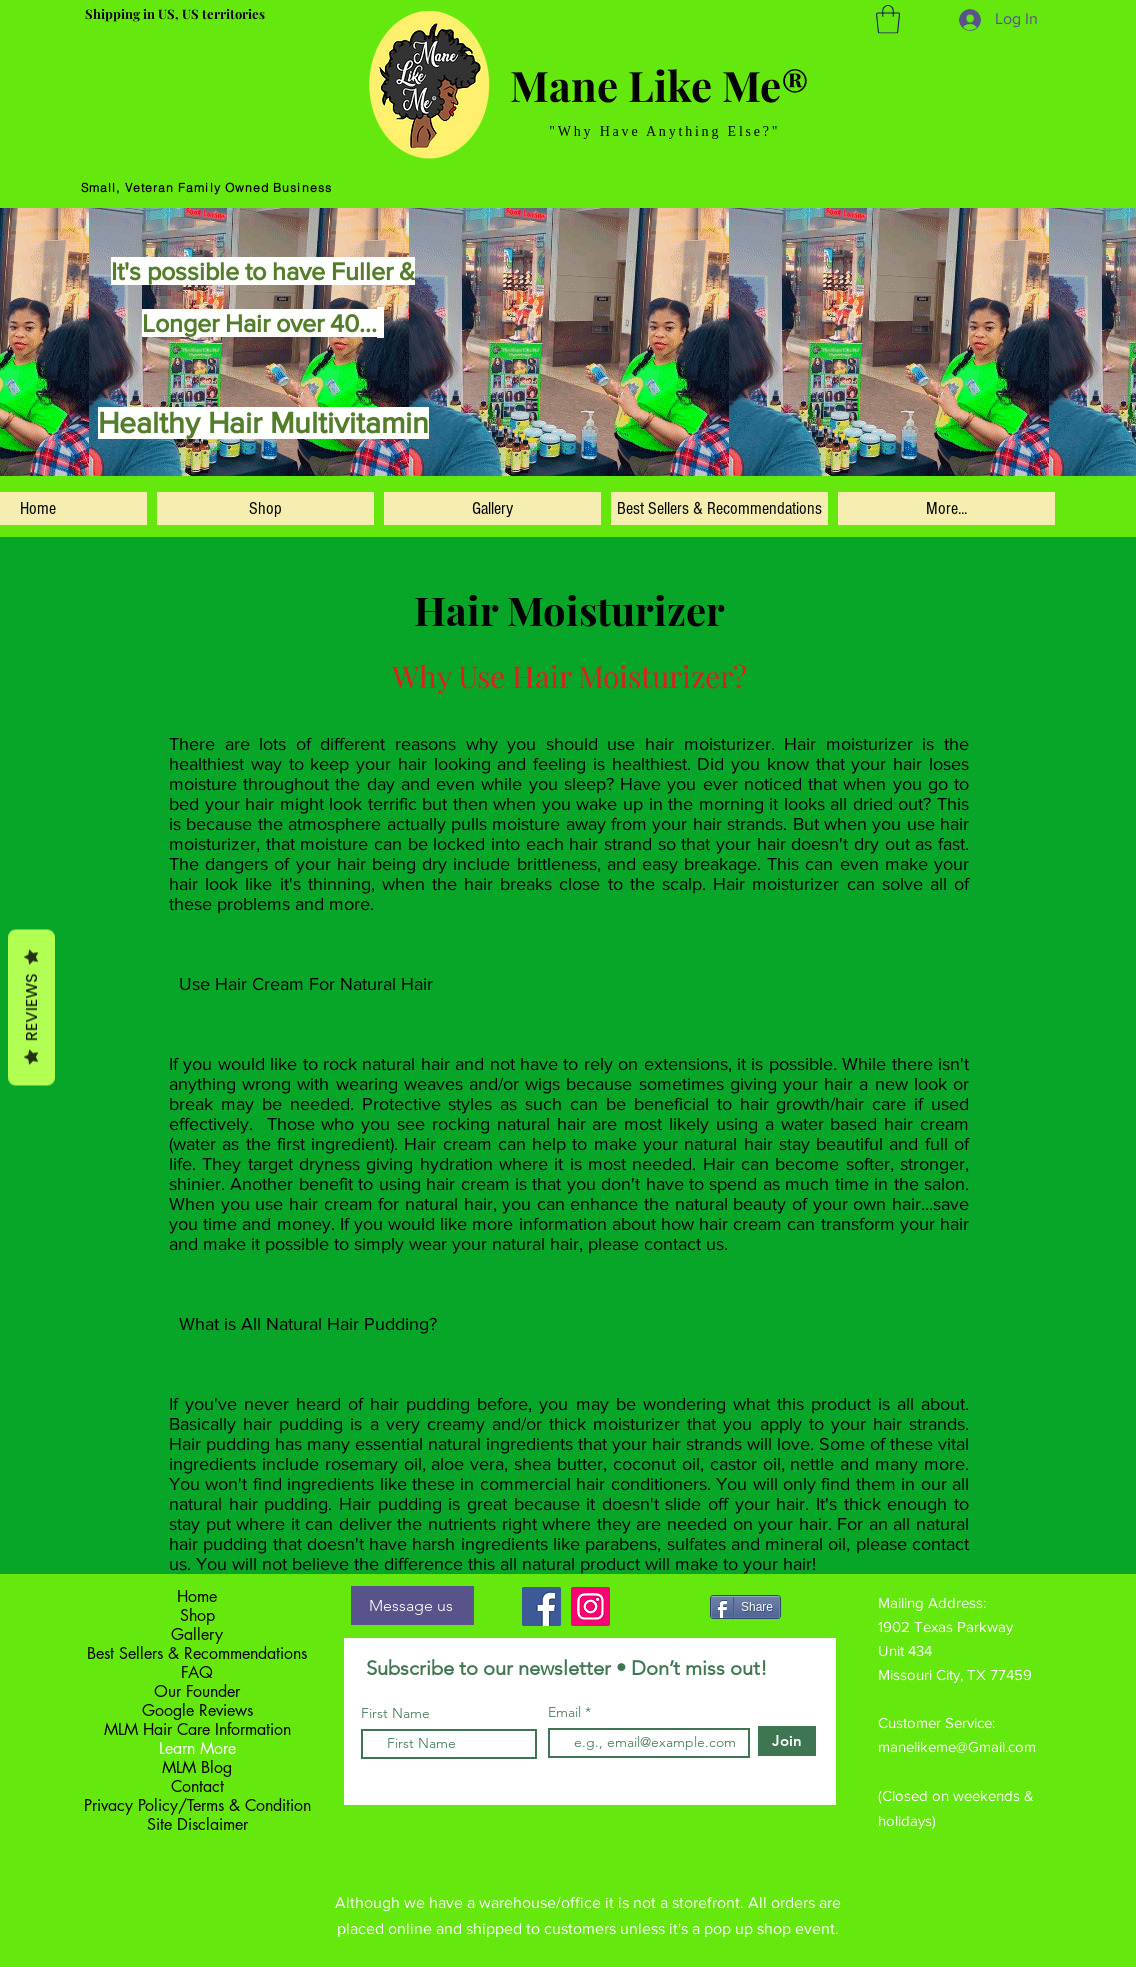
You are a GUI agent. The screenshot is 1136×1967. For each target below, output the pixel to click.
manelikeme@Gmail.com (957, 1746)
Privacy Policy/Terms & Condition (197, 1805)
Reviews (31, 1007)
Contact (197, 1786)
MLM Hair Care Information (197, 1729)
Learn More (197, 1748)
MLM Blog (197, 1767)
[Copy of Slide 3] (571, 448)
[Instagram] (590, 1606)
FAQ (197, 1672)
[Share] (745, 1607)
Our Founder (197, 1691)
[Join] (787, 1741)
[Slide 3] (549, 448)
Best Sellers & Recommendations (197, 1653)
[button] (888, 19)
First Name (395, 1713)
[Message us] (412, 1605)
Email (566, 1712)
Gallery (197, 1634)
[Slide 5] (525, 447)
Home (197, 1596)
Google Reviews (197, 1710)
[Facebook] (541, 1606)
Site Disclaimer (197, 1824)
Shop (197, 1615)
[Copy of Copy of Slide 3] (593, 448)
